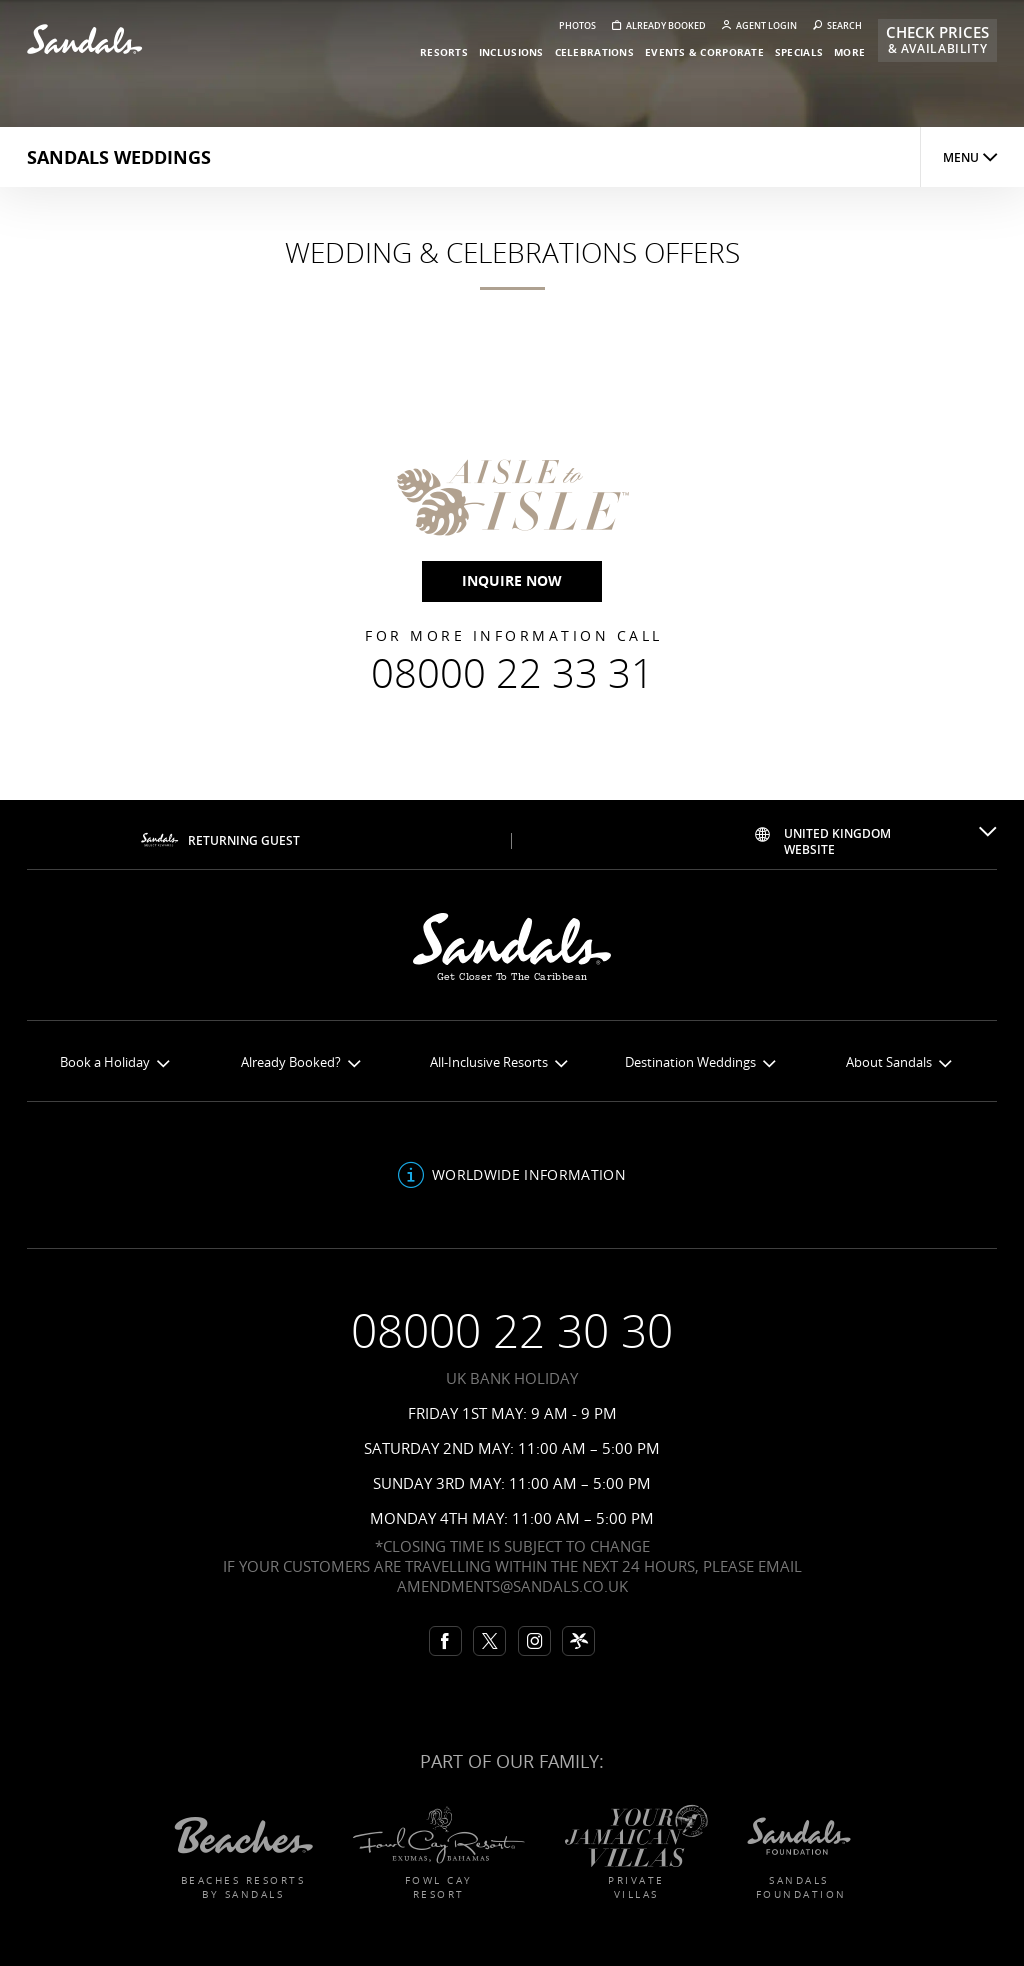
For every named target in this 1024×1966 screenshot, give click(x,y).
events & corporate (704, 52)
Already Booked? (300, 1062)
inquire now (512, 580)
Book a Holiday (114, 1062)
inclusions (511, 52)
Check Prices (937, 39)
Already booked (659, 25)
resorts (444, 52)
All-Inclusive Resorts (498, 1062)
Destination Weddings (700, 1062)
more (849, 52)
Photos (577, 25)
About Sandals (898, 1062)
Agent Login (759, 25)
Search (837, 25)
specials (799, 52)
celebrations (594, 52)
